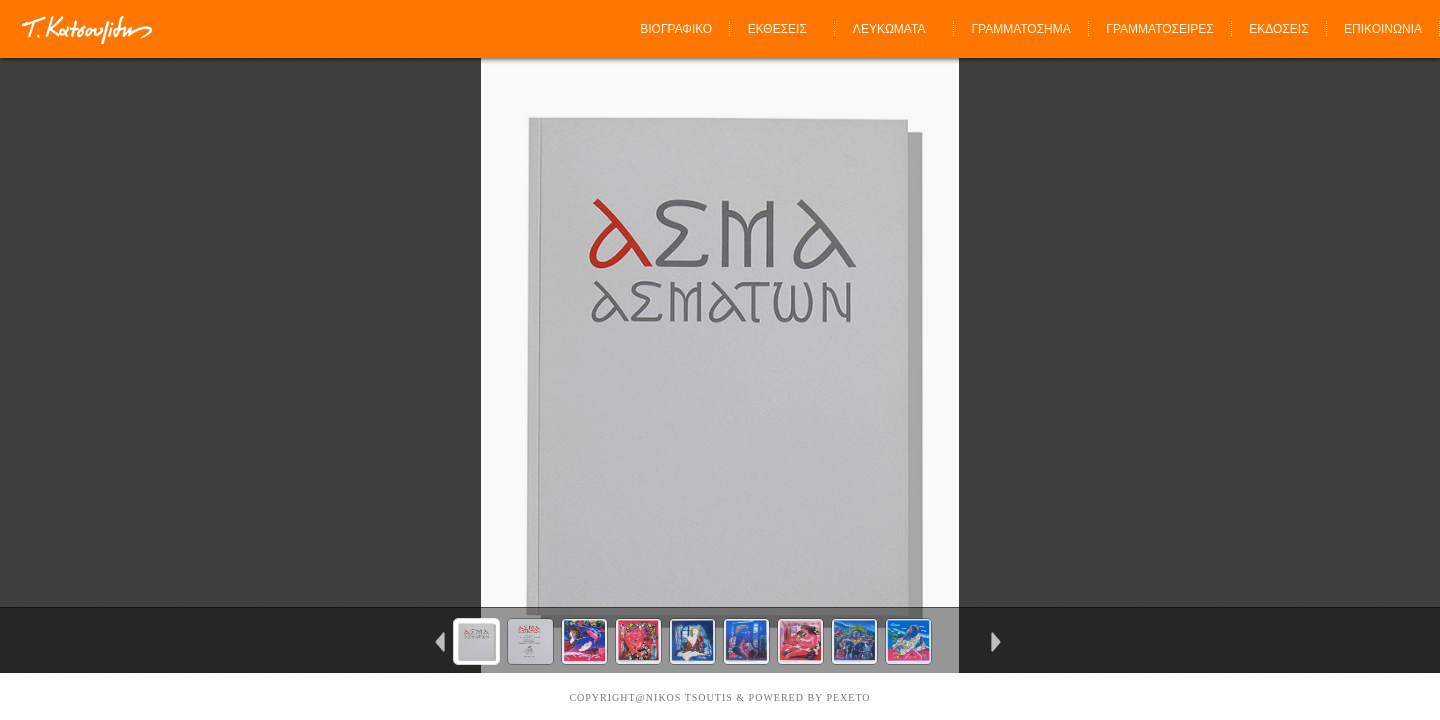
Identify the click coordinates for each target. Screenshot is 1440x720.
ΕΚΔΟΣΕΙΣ (1278, 29)
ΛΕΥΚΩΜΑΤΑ (889, 29)
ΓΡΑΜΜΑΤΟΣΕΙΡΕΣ (1159, 29)
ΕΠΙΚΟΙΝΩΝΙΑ (1383, 29)
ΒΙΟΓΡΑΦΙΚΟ (676, 29)
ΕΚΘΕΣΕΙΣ (777, 29)
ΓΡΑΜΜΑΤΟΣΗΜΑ (1020, 29)
